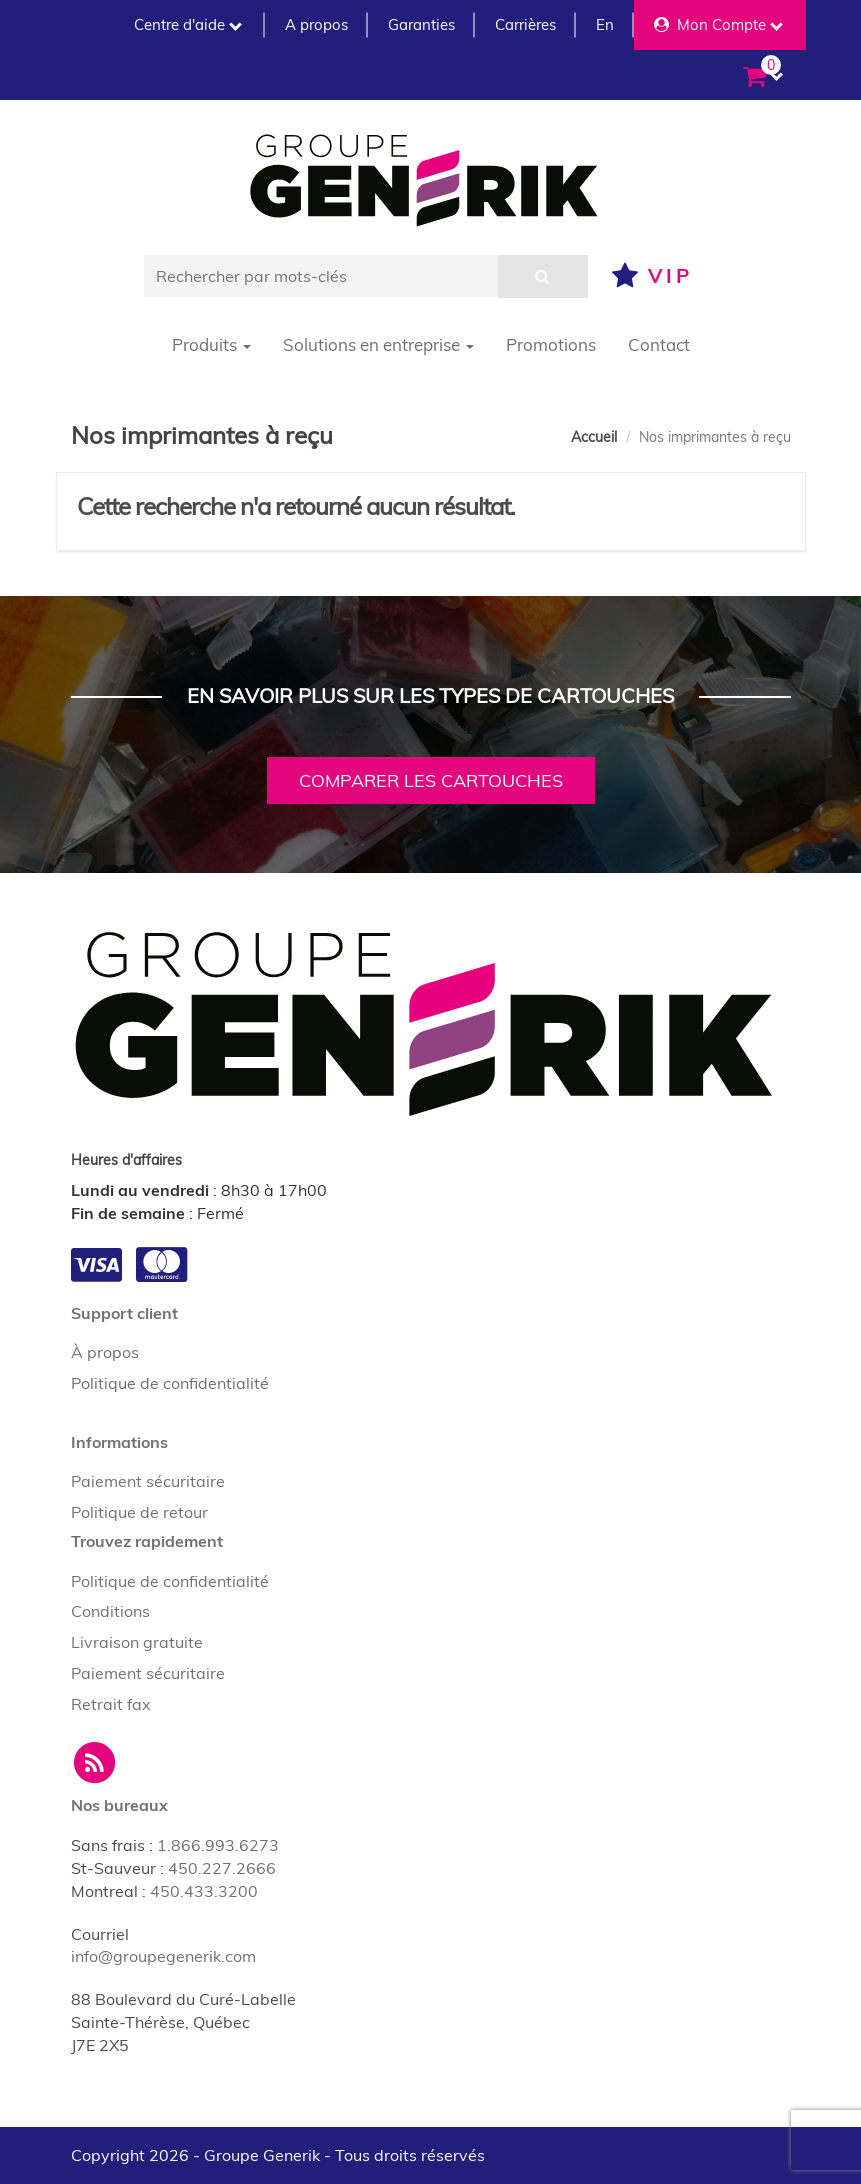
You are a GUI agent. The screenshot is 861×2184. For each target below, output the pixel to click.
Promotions (551, 344)
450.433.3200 (204, 1891)
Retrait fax (111, 1704)
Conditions (110, 1611)
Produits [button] (211, 344)
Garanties (421, 24)
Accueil (594, 437)
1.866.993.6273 (218, 1845)
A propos (316, 24)
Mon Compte (718, 24)
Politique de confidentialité (170, 1383)
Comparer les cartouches (431, 780)
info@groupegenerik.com (163, 1956)
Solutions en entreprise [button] (378, 344)
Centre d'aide (188, 24)
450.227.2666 (222, 1868)
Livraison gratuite (137, 1642)
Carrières (525, 24)
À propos (105, 1352)
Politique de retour (139, 1512)
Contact (659, 344)
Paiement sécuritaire (148, 1481)
